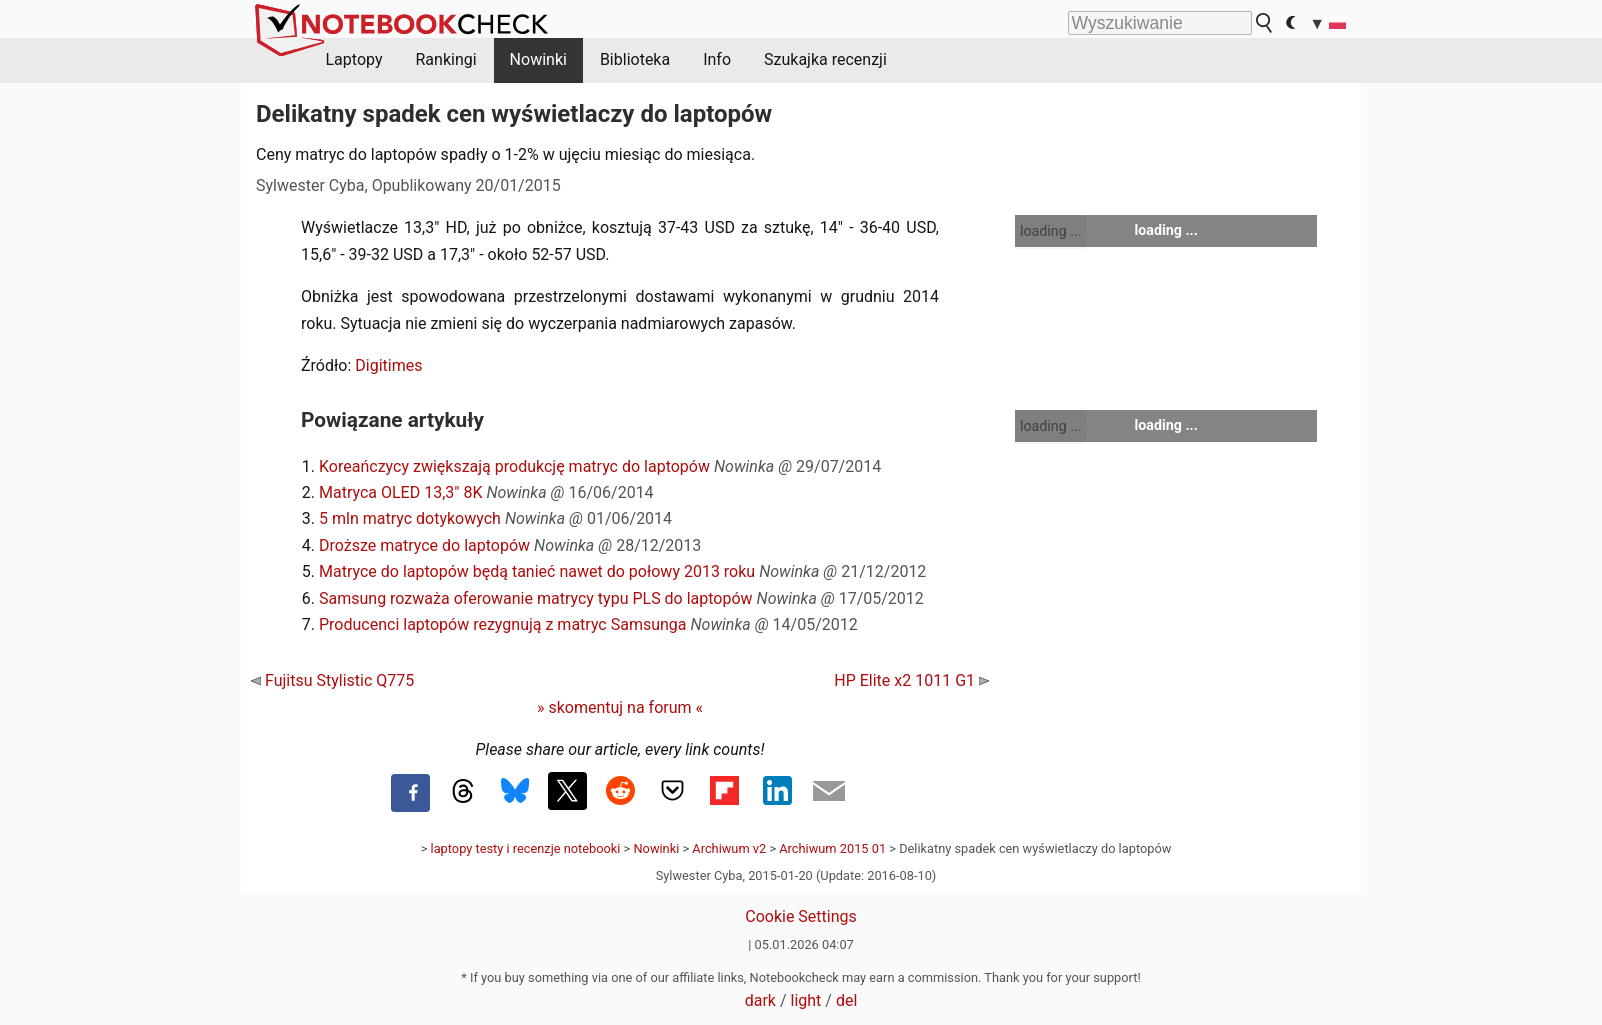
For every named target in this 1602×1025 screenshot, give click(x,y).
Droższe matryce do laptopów (424, 545)
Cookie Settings (801, 916)
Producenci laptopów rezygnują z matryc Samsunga (503, 624)
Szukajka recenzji (825, 59)
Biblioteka (635, 59)
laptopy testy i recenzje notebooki (526, 848)
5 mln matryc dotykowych (410, 518)
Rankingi (445, 59)
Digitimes (388, 365)
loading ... (1050, 231)
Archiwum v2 (729, 848)
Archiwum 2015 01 (832, 848)
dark (760, 1000)
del (846, 1000)
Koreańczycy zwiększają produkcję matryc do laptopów (514, 466)
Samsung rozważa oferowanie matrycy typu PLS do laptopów (536, 598)
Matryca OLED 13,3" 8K (400, 492)
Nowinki (538, 59)
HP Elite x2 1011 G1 (911, 680)
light (806, 1000)
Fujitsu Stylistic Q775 (332, 680)
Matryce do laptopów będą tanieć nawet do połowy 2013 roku (537, 571)
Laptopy (354, 59)
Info (717, 59)
